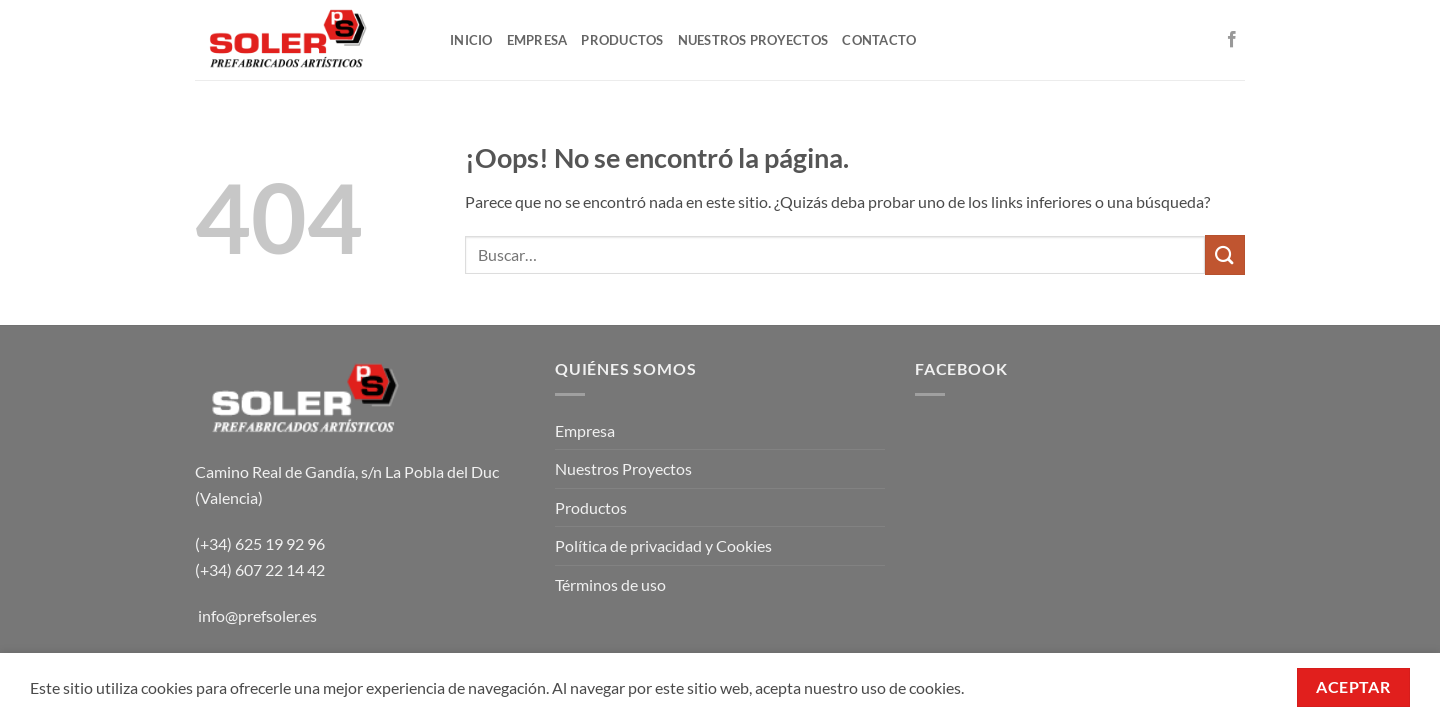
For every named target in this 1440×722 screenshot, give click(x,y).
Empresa (585, 430)
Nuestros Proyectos (623, 468)
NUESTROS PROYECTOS (753, 40)
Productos (591, 507)
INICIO (471, 40)
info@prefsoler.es (257, 615)
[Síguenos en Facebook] (1232, 40)
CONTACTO (879, 40)
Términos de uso (610, 584)
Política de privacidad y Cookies (663, 545)
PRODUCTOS (622, 40)
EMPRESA (537, 40)
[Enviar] (1225, 254)
